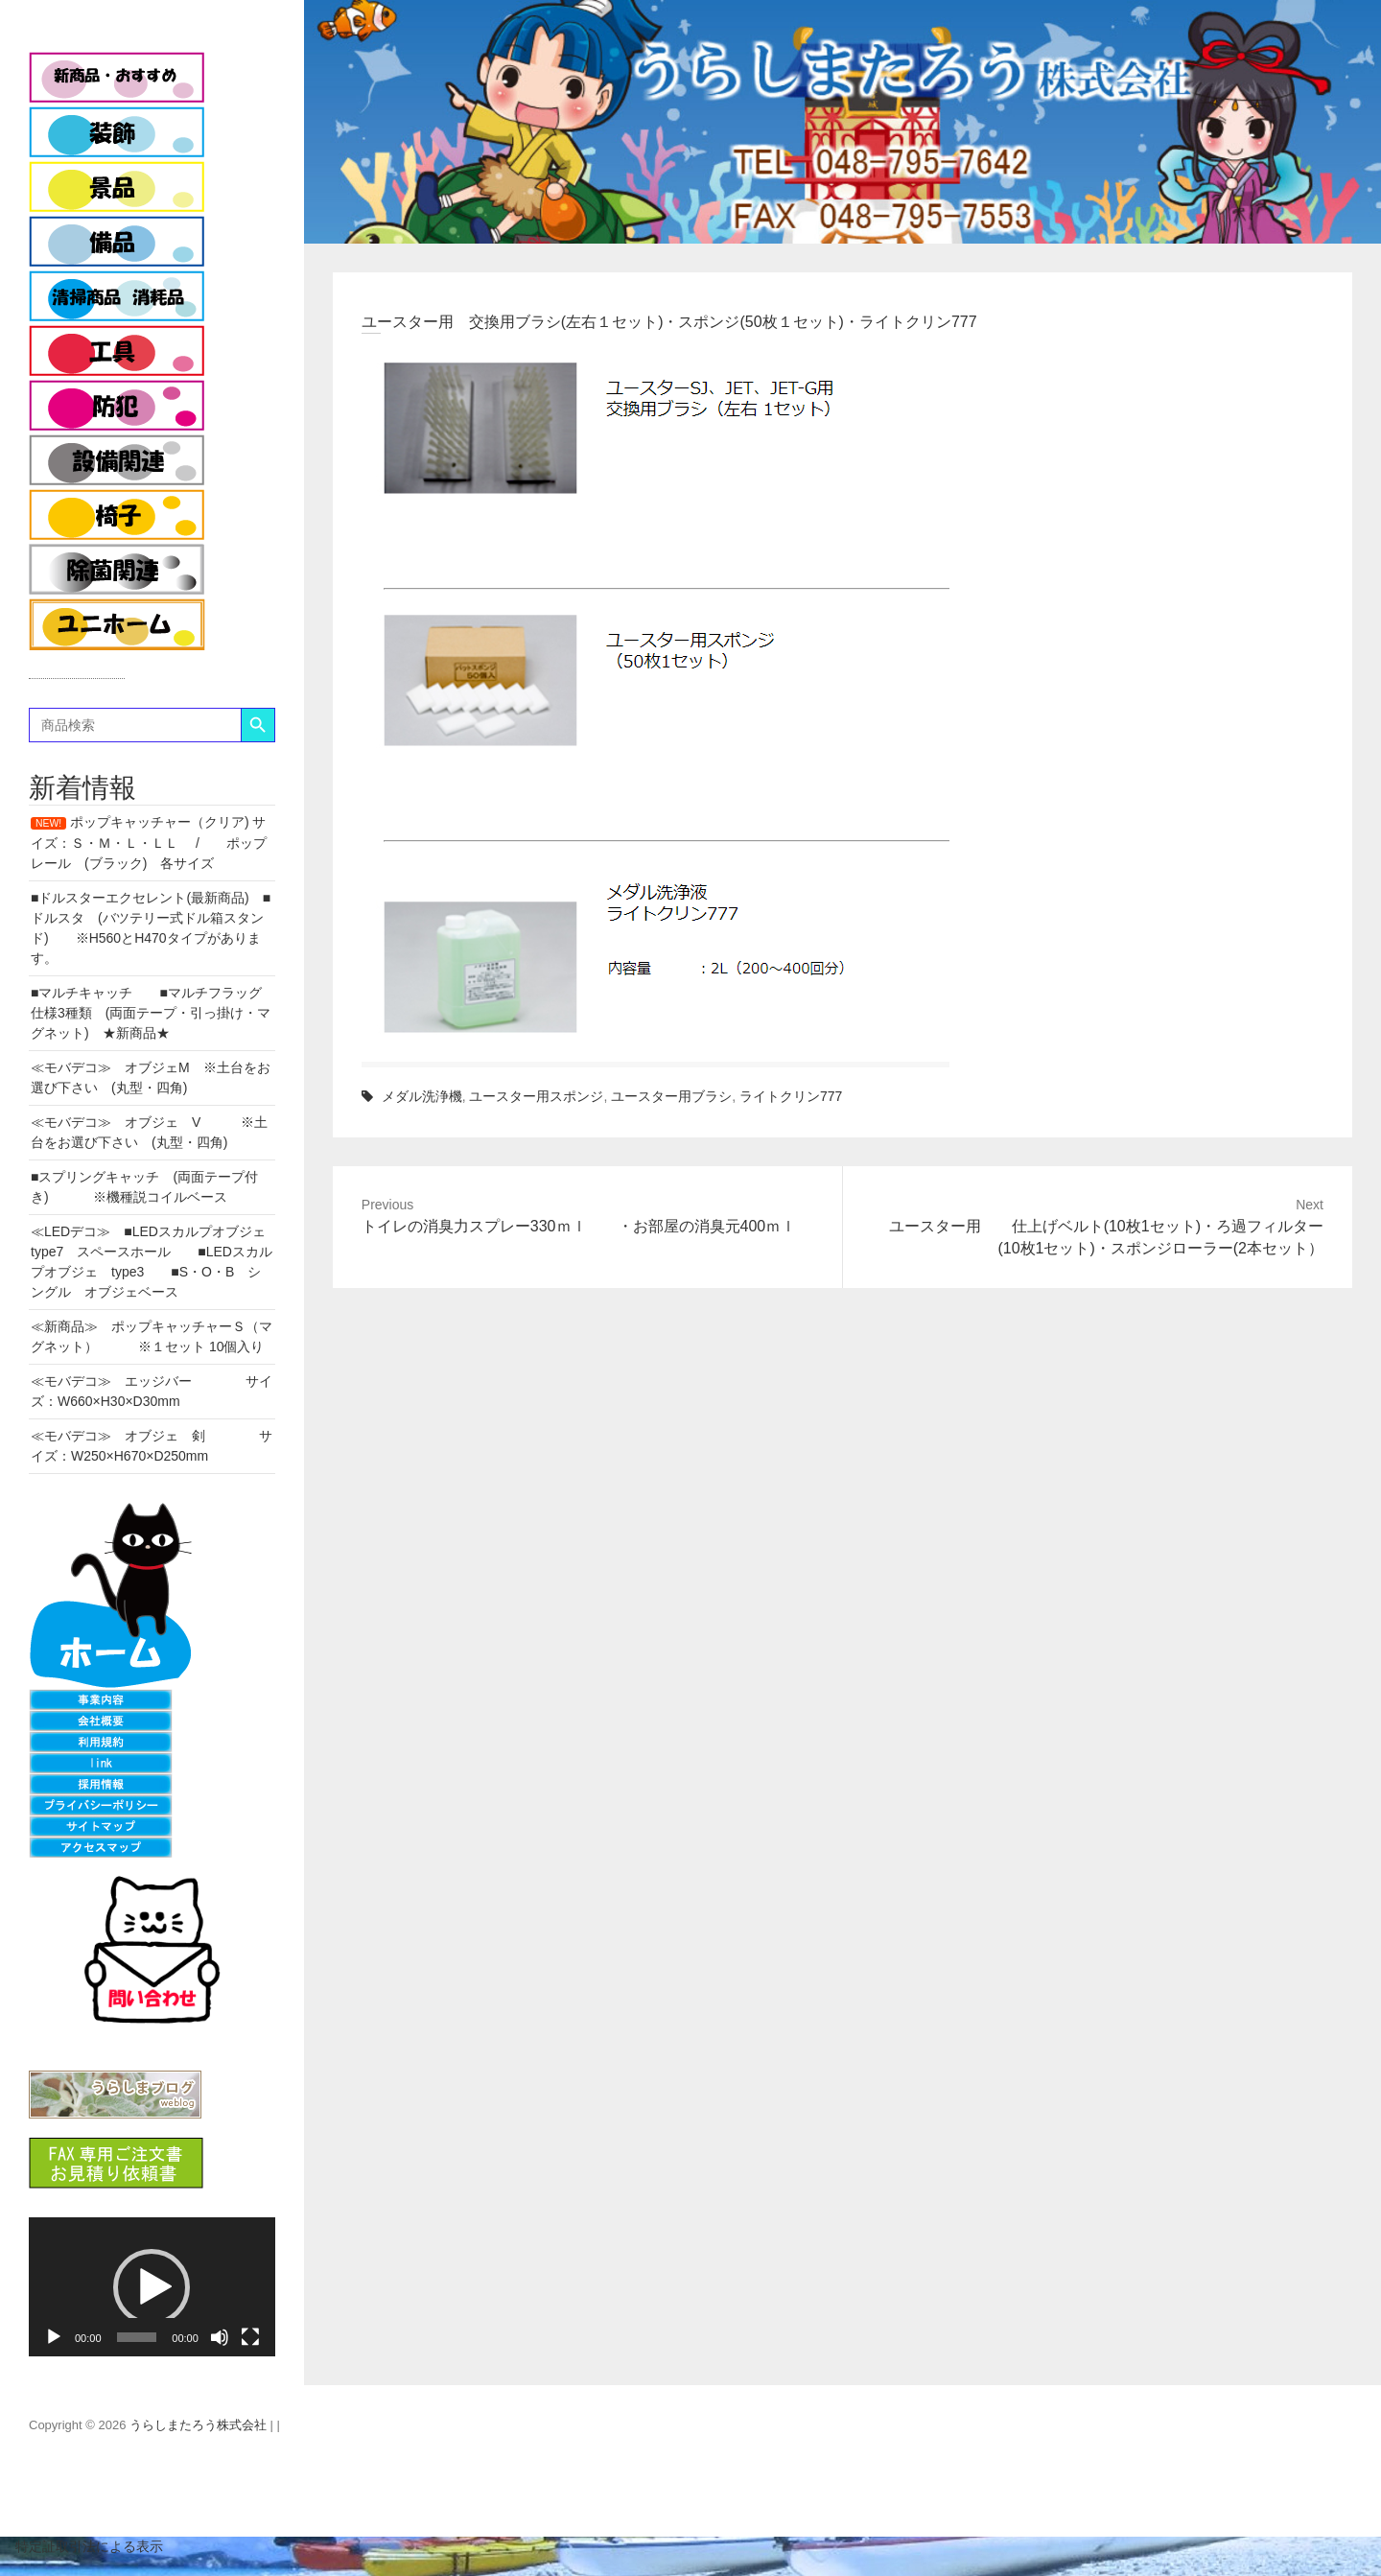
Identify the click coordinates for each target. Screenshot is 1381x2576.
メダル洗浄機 (422, 1096)
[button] (151, 2287)
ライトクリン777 (790, 1096)
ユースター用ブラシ (671, 1096)
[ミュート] (219, 2337)
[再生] (53, 2337)
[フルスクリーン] (250, 2337)
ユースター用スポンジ (536, 1096)
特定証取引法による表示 (81, 2546)
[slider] (137, 2337)
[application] (152, 2286)
